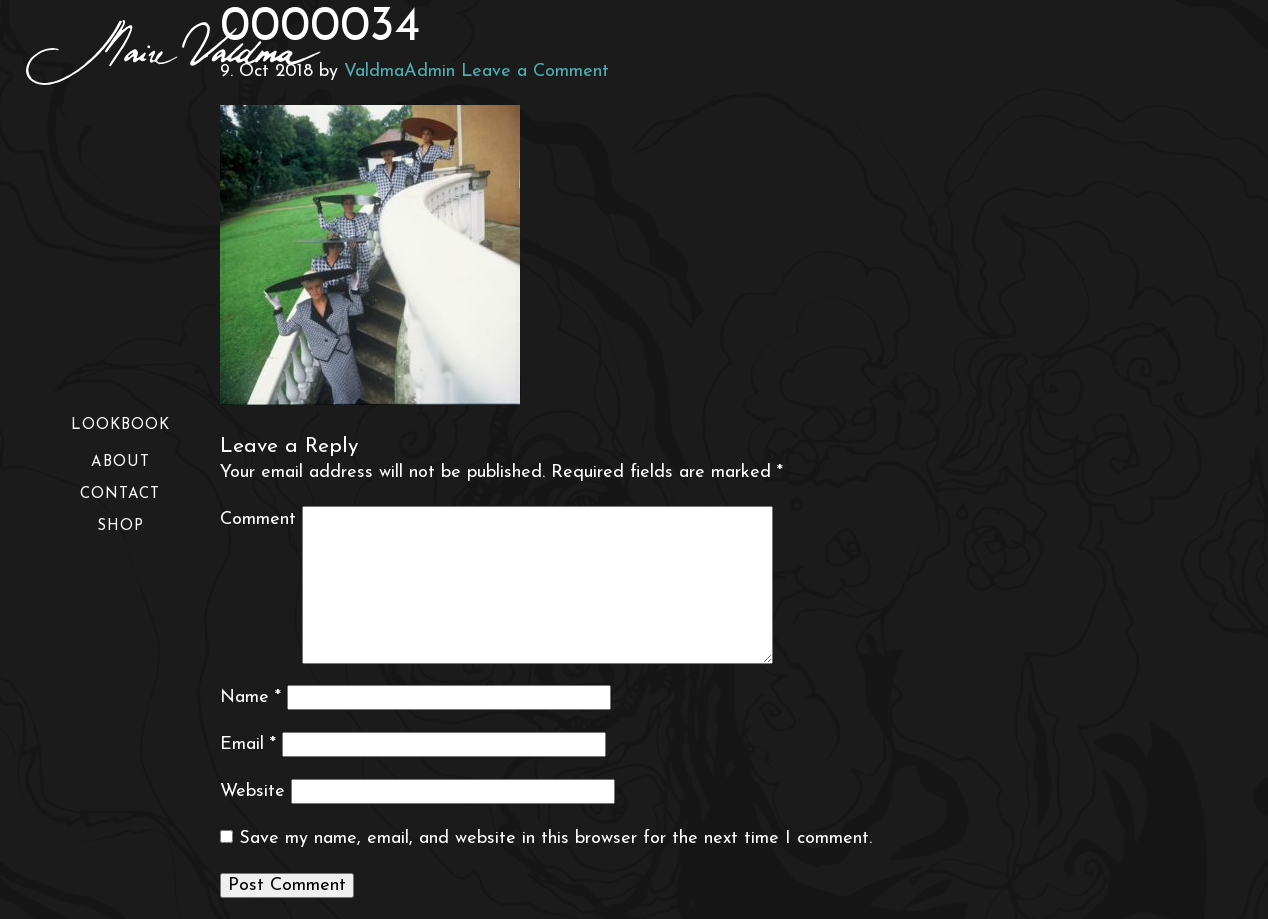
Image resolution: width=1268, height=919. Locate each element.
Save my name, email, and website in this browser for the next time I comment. (555, 838)
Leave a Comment (535, 71)
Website (252, 791)
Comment (258, 519)
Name (250, 697)
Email (248, 744)
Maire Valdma (201, 52)
